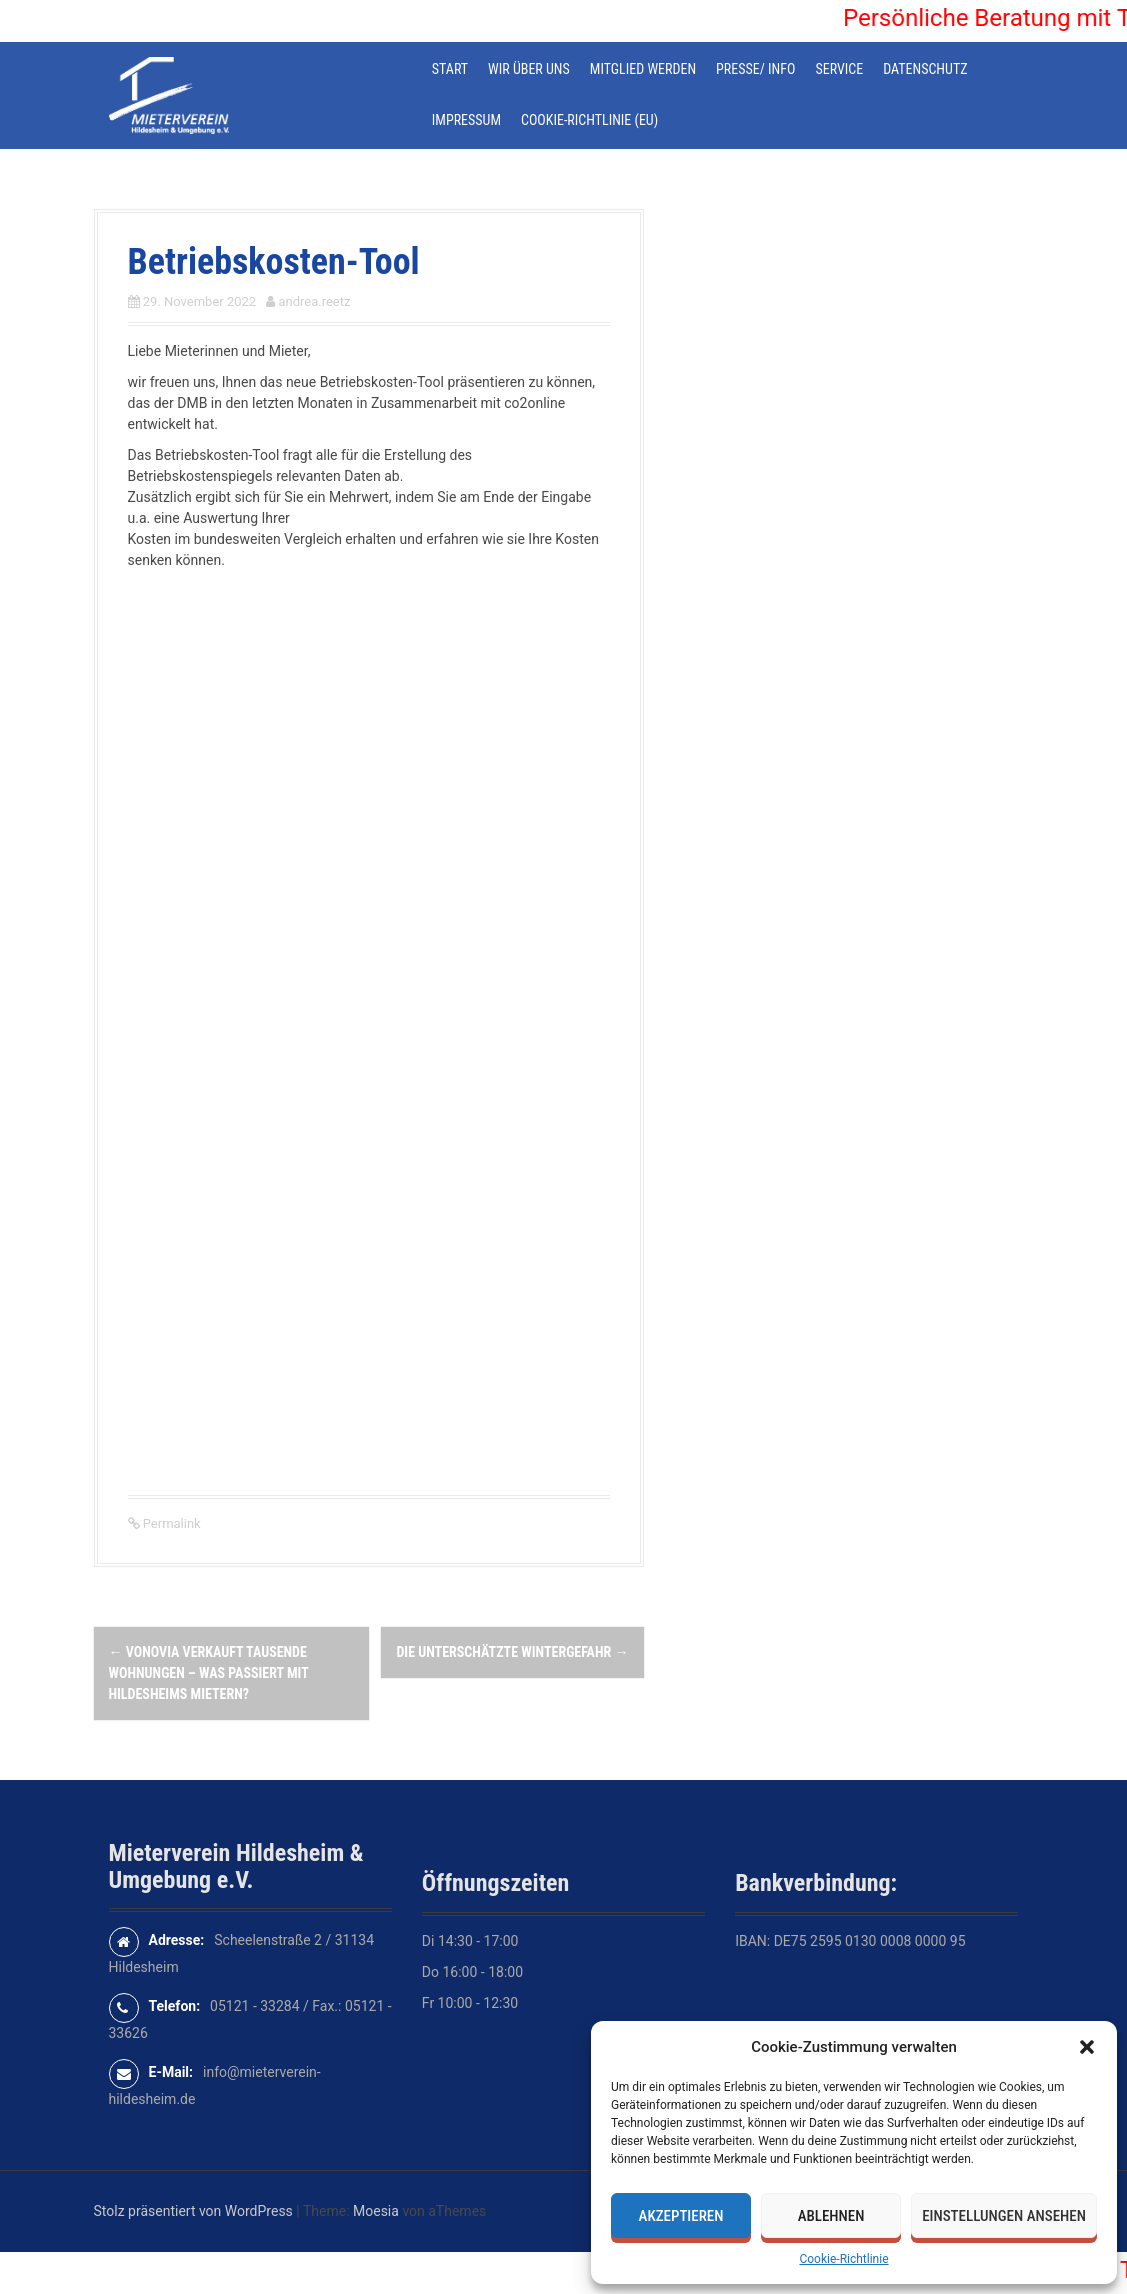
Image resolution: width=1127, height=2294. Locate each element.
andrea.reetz (314, 301)
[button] (1087, 2047)
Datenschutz (925, 69)
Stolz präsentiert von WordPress (193, 2211)
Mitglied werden (643, 69)
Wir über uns (529, 69)
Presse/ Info (755, 69)
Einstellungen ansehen (1004, 2216)
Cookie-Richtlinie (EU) (589, 120)
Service (839, 69)
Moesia (376, 2211)
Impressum (466, 120)
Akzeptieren (681, 2216)
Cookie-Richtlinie (843, 2259)
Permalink (170, 1523)
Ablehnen (831, 2216)
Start (450, 69)
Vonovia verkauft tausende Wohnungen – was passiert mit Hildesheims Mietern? (209, 1673)
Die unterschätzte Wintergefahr (512, 1652)
